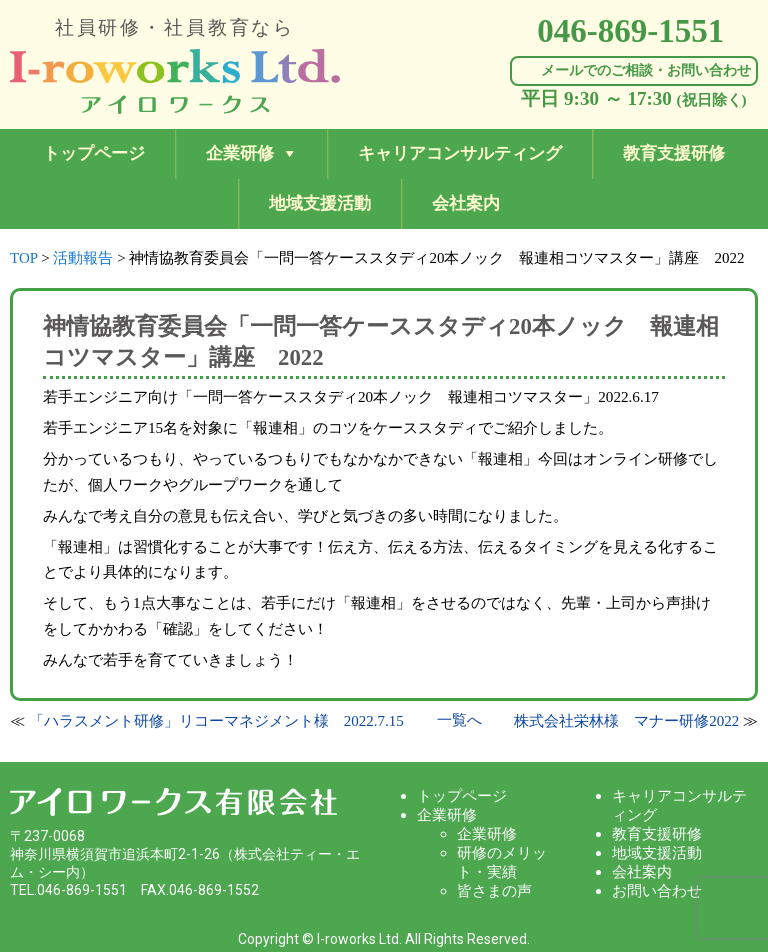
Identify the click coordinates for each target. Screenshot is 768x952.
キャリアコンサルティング (460, 153)
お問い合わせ (657, 891)
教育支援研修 (674, 153)
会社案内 (466, 203)
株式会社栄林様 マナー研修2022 (626, 721)
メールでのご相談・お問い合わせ (646, 70)
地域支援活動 (320, 203)
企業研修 (240, 153)
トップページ (94, 153)
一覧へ (459, 720)
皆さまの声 (494, 891)
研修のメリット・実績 (502, 862)
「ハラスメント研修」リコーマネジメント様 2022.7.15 (216, 721)
